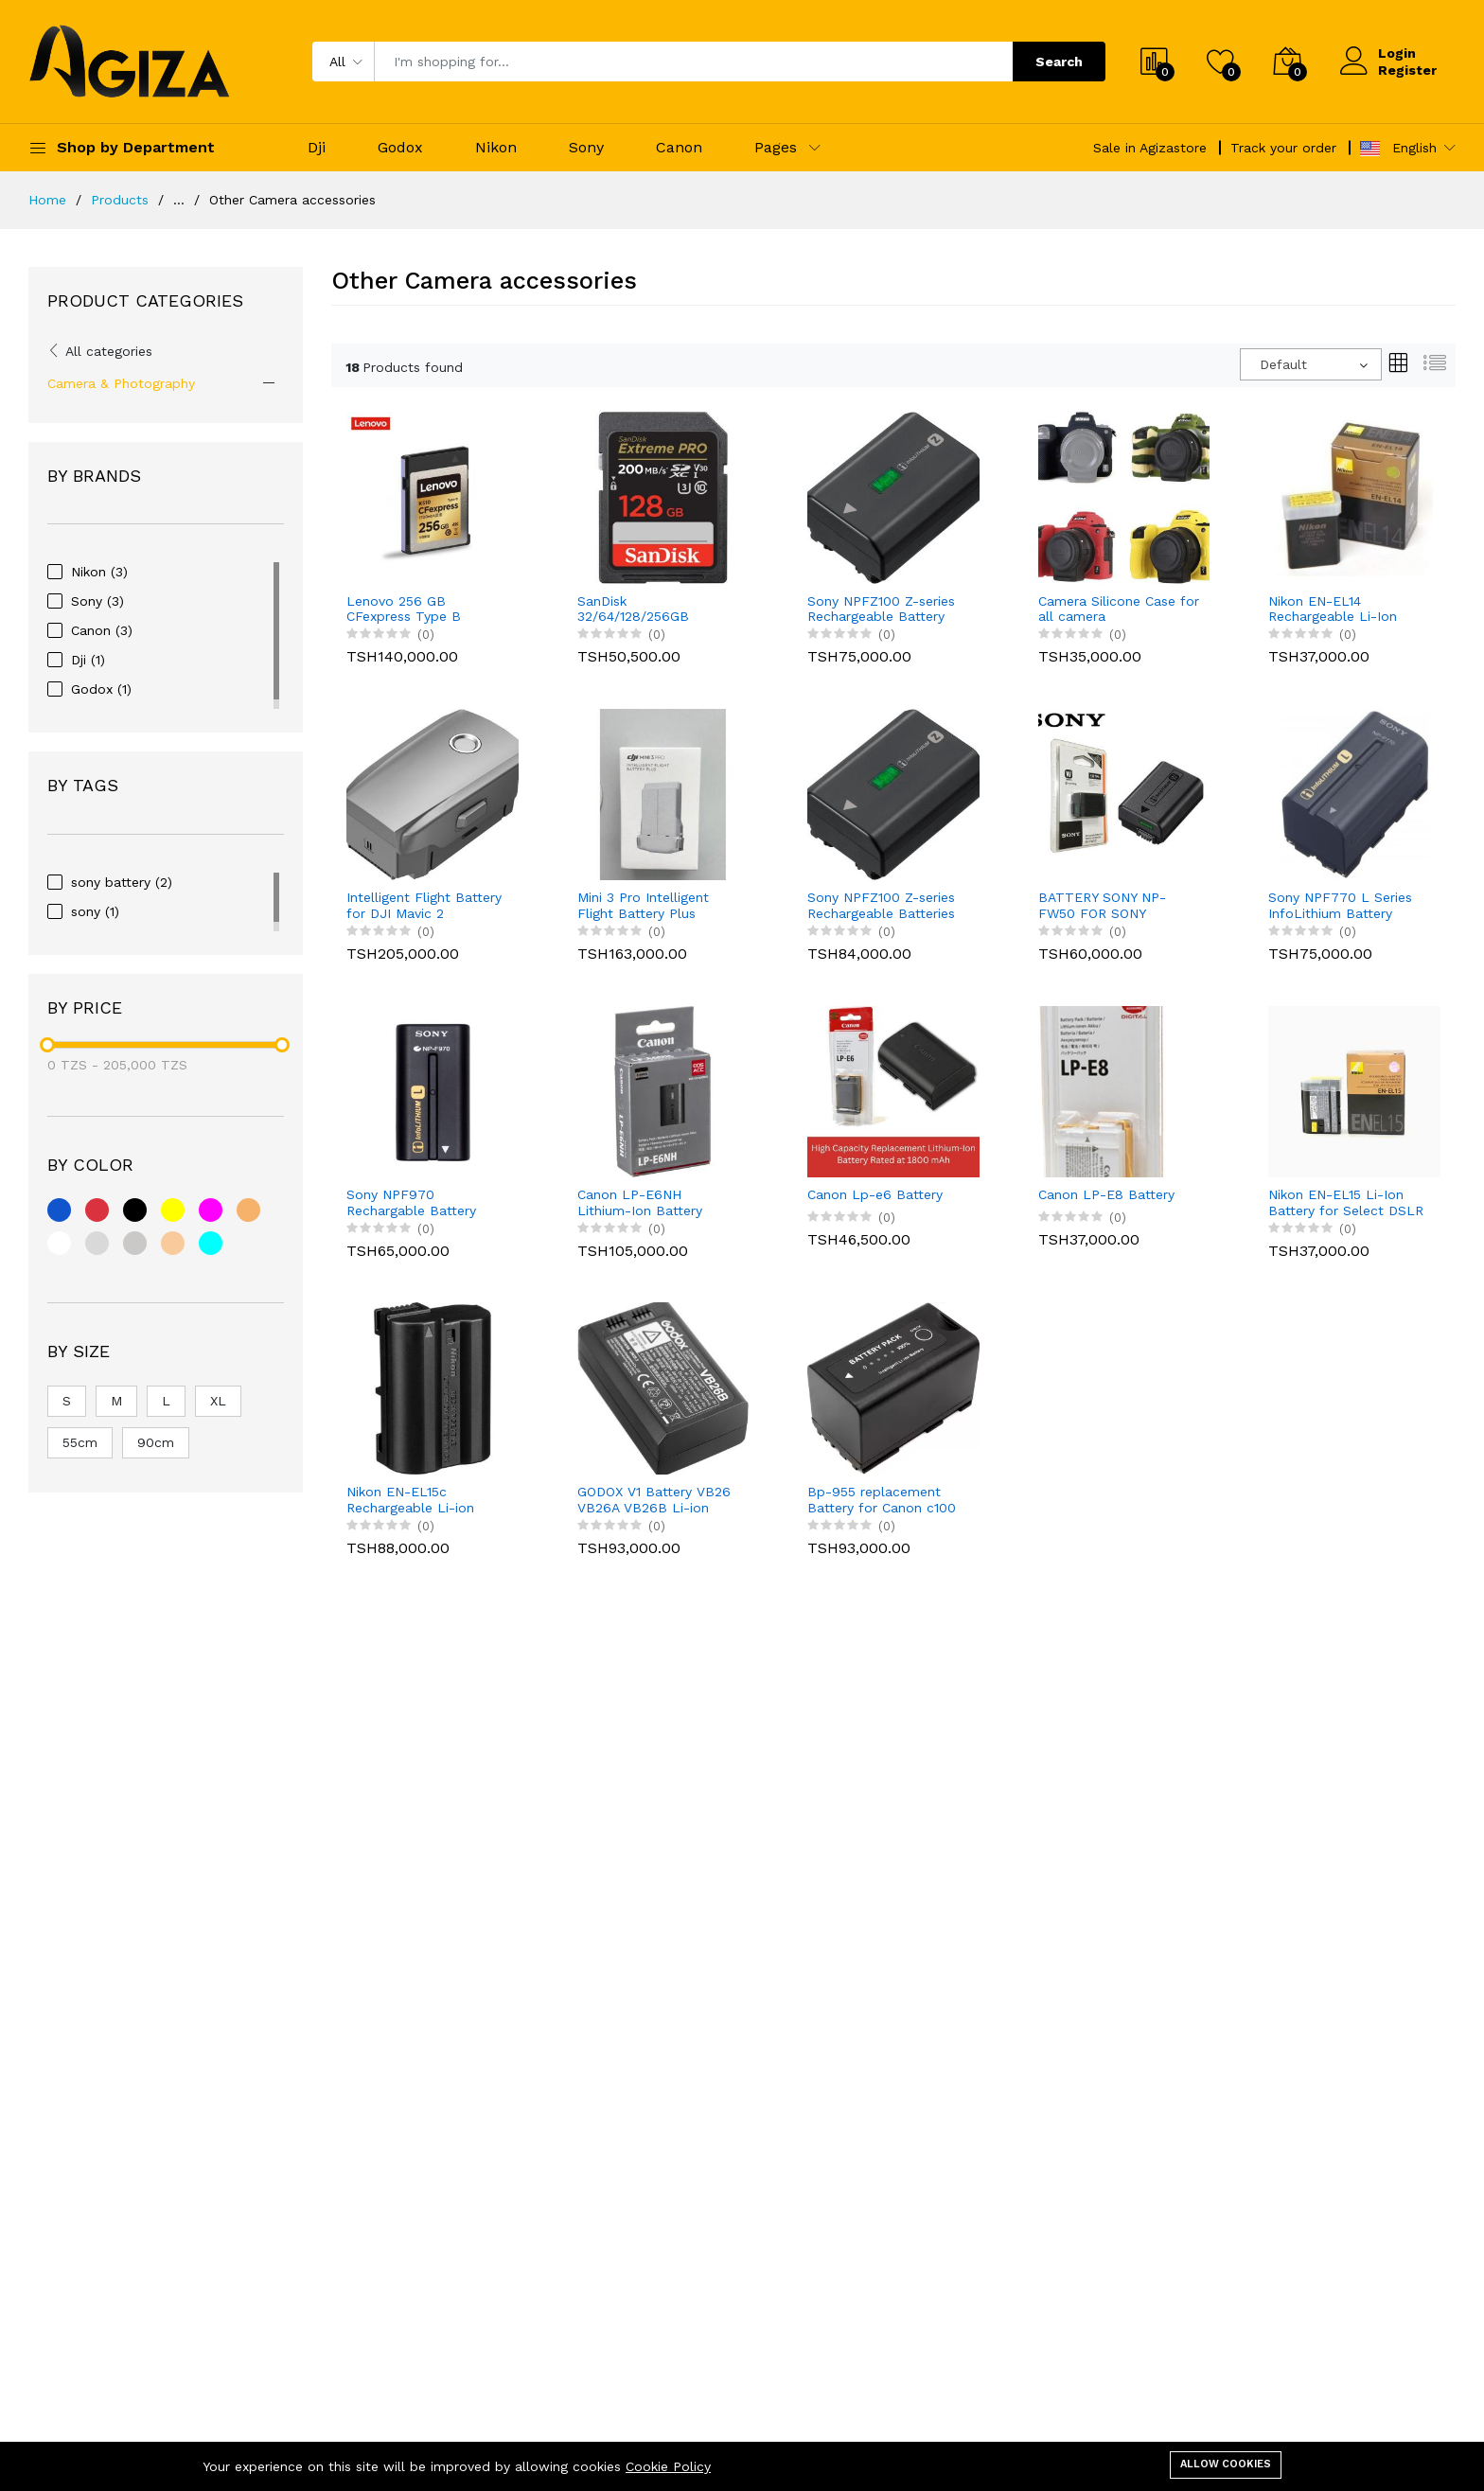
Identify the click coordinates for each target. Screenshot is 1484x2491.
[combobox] (1311, 364)
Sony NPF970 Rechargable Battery (411, 1202)
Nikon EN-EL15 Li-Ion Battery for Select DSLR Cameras (1345, 1203)
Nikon (496, 147)
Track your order (1283, 147)
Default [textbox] (1283, 364)
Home (47, 199)
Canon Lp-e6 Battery (875, 1194)
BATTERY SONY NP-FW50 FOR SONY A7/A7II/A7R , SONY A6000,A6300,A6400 (1105, 906)
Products (120, 199)
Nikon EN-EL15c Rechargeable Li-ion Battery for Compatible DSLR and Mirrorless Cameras (420, 1500)
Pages (775, 147)
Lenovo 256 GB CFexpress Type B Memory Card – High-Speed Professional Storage (415, 609)
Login (1397, 53)
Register (1407, 70)
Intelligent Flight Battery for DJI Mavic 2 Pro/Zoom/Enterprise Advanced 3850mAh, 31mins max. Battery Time (424, 906)
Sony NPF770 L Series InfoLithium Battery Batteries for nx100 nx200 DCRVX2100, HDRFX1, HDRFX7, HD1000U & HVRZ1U (1340, 906)
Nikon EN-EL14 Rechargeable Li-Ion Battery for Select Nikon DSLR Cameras (1345, 609)
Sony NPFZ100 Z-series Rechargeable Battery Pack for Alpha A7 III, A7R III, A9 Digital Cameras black (888, 609)
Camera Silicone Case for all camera (1118, 609)
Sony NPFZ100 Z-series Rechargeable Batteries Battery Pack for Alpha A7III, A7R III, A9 (881, 906)
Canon (679, 147)
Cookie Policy (668, 2466)
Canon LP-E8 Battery (1106, 1194)
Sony (586, 147)
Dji (317, 147)
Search (1059, 61)
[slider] (47, 1044)
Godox (400, 147)
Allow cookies (1225, 2464)
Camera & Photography (121, 383)
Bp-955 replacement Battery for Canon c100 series (881, 1500)
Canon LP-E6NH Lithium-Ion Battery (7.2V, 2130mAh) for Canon (639, 1203)
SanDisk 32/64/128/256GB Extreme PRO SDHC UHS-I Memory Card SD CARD (652, 609)
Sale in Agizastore (1150, 147)
